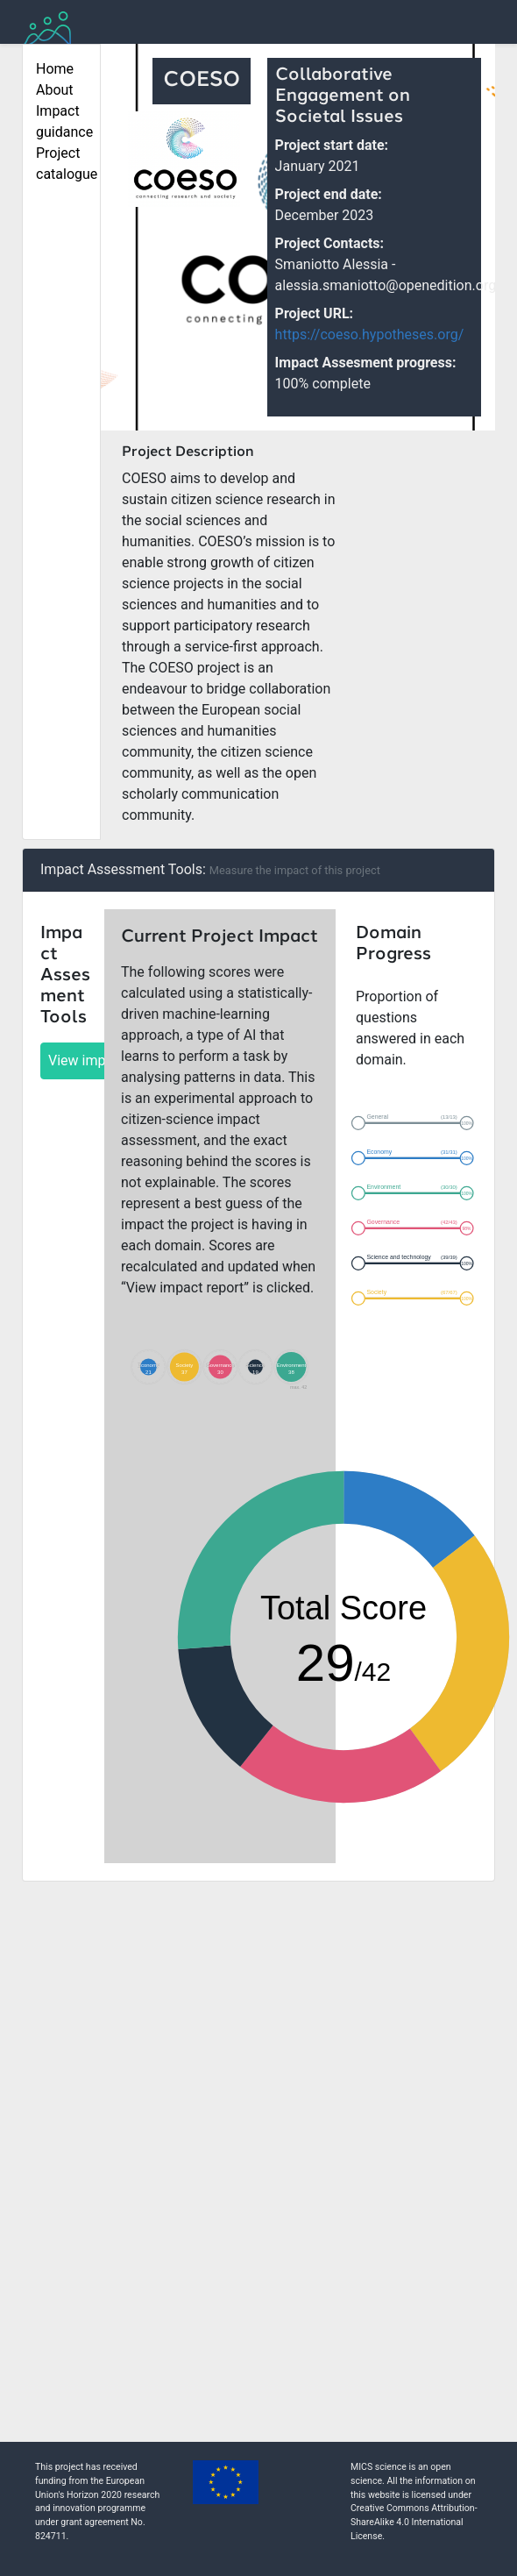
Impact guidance (61, 121)
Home (55, 68)
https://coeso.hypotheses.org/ (369, 334)
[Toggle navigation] (470, 28)
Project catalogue (61, 163)
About (55, 90)
